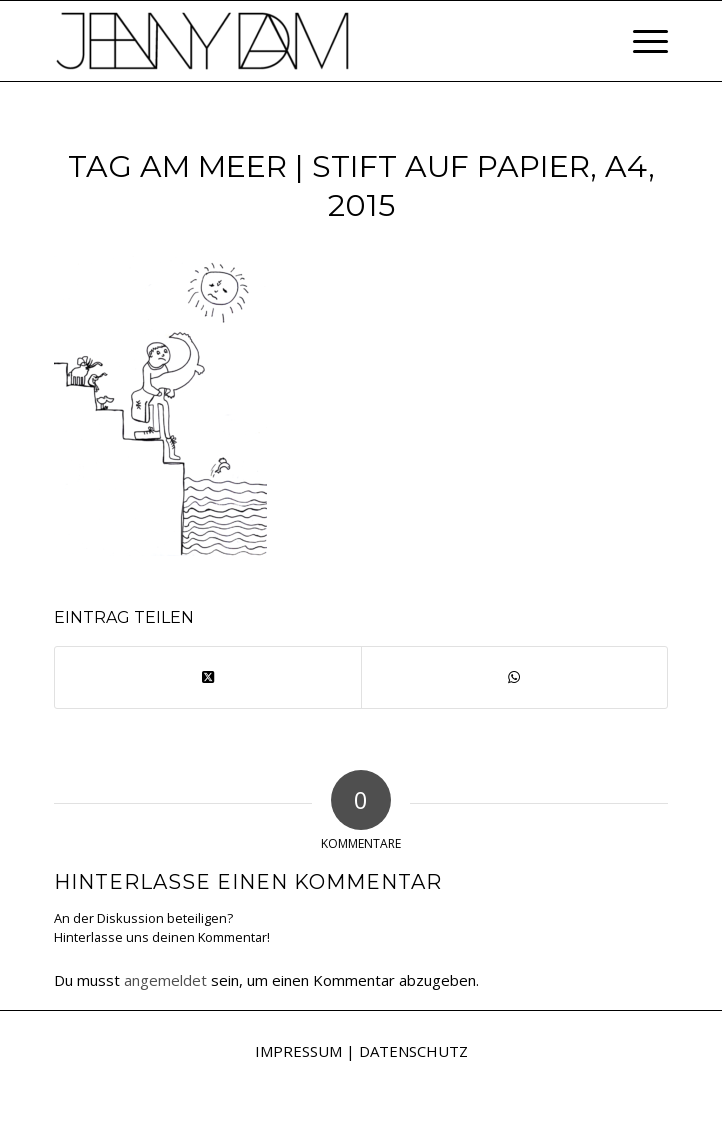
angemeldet (165, 980)
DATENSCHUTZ (413, 1051)
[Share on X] (208, 677)
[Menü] (640, 41)
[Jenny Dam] (299, 41)
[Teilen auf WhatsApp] (514, 677)
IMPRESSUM (298, 1051)
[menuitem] (640, 41)
